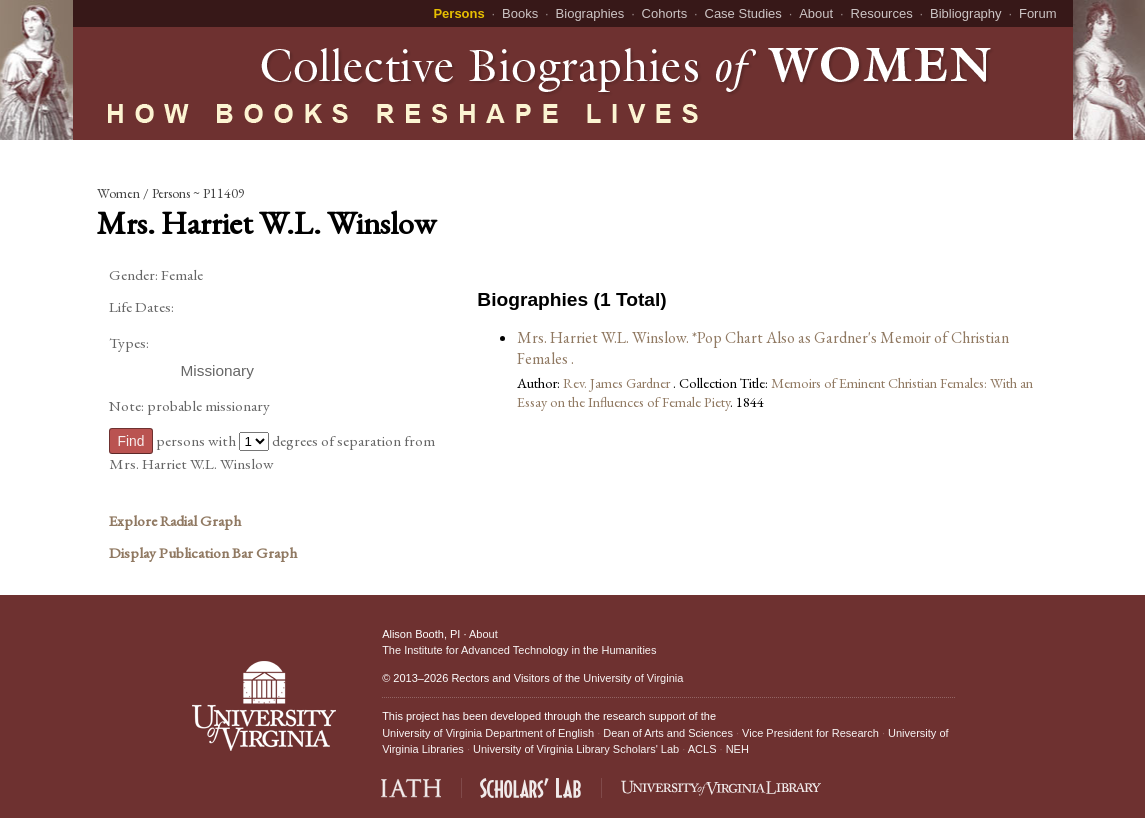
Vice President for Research (810, 733)
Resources (882, 13)
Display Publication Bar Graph (203, 553)
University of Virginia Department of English (488, 733)
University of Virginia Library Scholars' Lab (576, 749)
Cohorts (665, 13)
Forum (1038, 13)
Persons (458, 13)
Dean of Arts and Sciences (668, 733)
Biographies (590, 13)
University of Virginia (633, 678)
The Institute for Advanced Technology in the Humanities (519, 650)
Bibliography (966, 13)
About (816, 13)
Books (520, 13)
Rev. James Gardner (618, 382)
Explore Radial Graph (175, 521)
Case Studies (743, 13)
